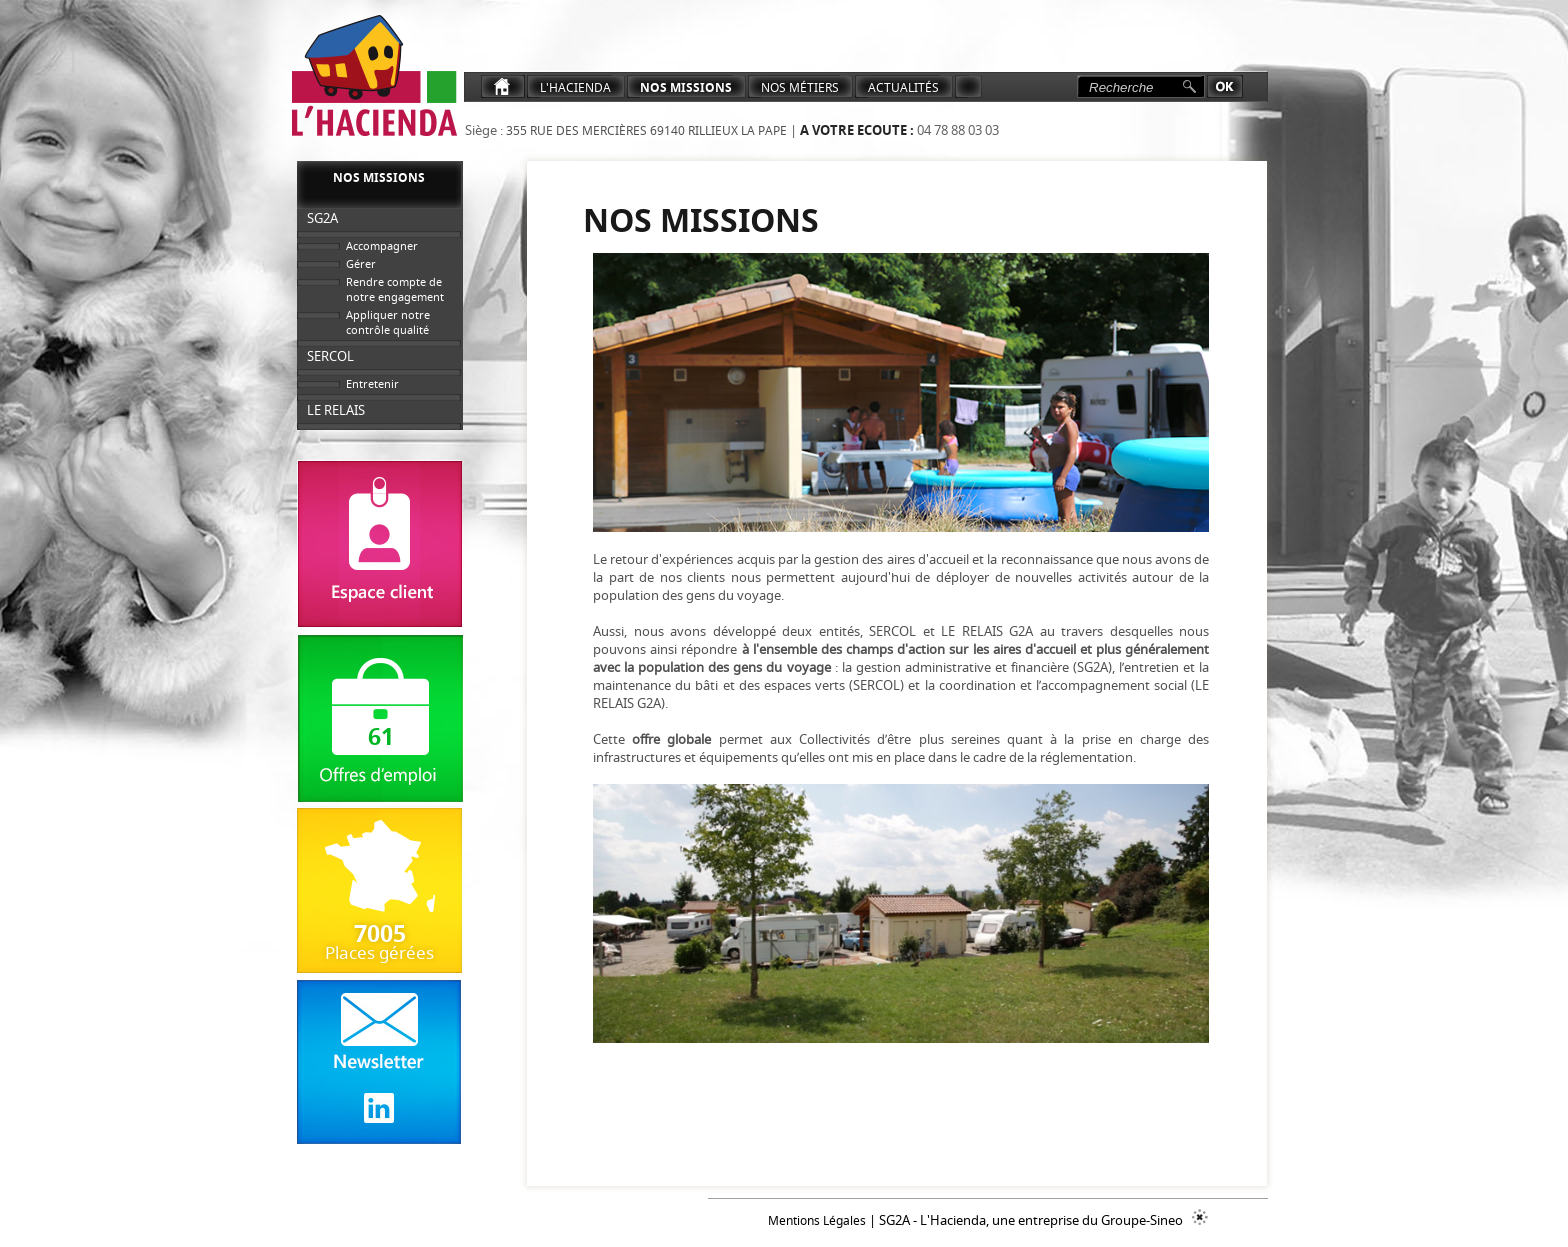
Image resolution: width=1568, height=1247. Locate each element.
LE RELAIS (336, 410)
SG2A (322, 218)
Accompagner (382, 245)
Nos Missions (686, 87)
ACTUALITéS (903, 87)
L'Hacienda (575, 87)
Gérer (361, 263)
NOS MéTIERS (800, 87)
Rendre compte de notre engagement (395, 289)
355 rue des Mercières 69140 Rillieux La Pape (645, 130)
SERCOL (330, 356)
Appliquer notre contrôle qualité (388, 322)
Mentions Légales (817, 1220)
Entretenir (372, 383)
